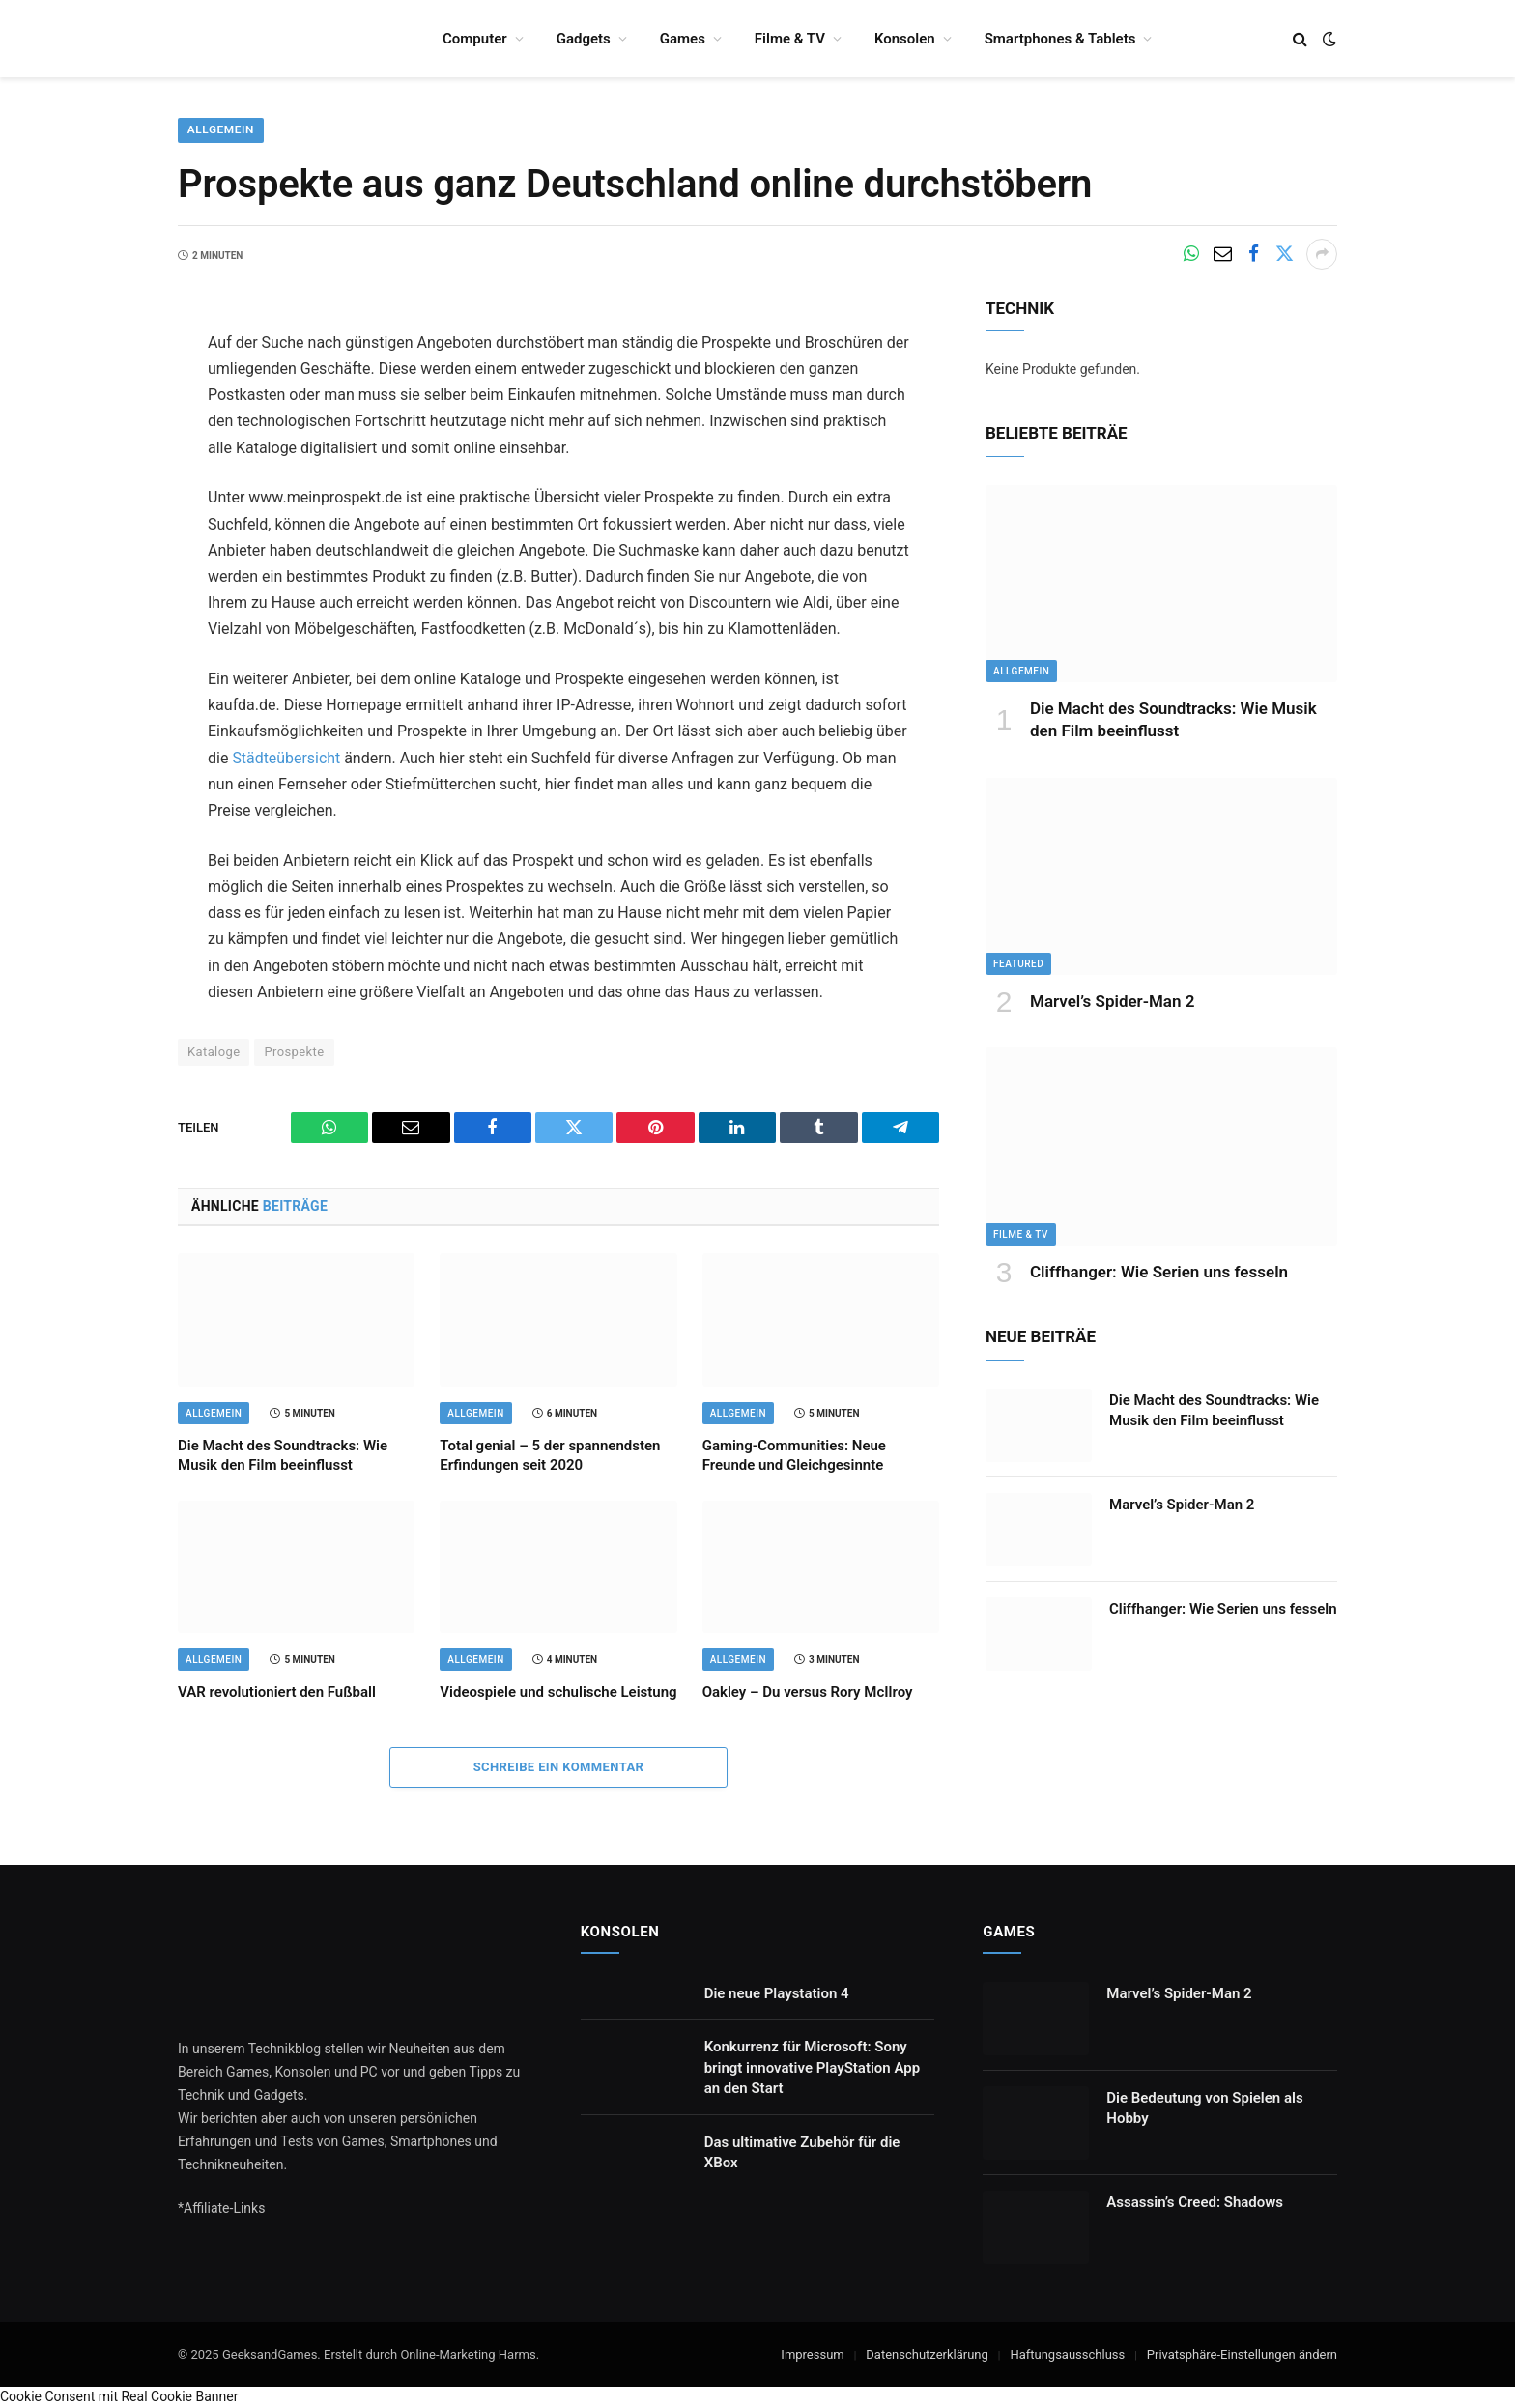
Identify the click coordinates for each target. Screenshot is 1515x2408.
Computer (475, 38)
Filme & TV (790, 38)
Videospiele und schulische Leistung (558, 1693)
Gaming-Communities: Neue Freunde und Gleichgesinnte (794, 1455)
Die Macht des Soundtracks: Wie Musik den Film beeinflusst (282, 1455)
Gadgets (584, 38)
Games (682, 38)
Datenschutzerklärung (927, 2354)
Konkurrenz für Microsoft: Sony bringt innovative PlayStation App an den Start (812, 2068)
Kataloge (213, 1052)
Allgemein (221, 130)
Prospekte (294, 1052)
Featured (1018, 965)
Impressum (812, 2354)
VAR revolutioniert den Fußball (277, 1693)
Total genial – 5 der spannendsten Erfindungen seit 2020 (550, 1455)
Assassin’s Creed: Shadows (1194, 2202)
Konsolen (904, 38)
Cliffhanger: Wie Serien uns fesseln (1159, 1271)
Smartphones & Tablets (1060, 38)
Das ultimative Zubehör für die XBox (802, 2152)
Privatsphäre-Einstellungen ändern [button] (1242, 2354)
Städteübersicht (286, 758)
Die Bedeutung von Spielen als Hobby (1204, 2108)
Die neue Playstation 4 (776, 1993)
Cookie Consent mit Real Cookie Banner (119, 2397)
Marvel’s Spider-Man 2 (1112, 1002)
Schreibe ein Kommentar (558, 1767)
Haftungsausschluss (1067, 2354)
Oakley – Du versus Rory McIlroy (807, 1693)
